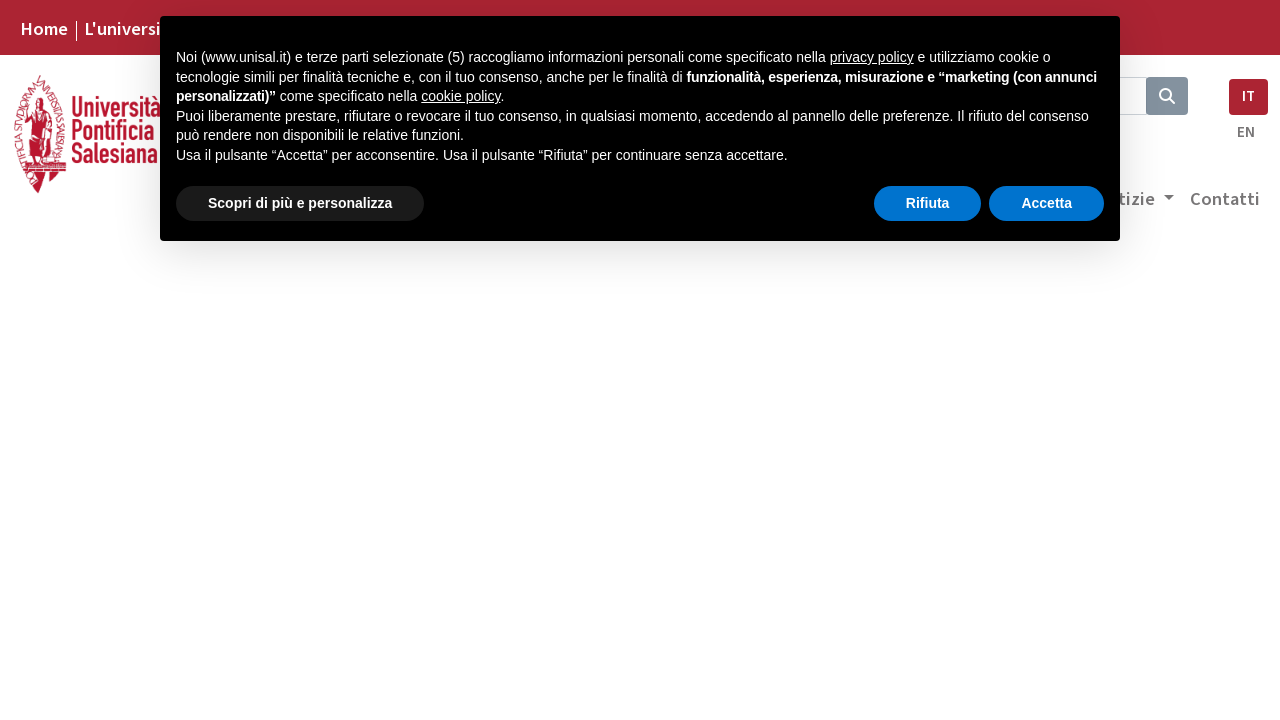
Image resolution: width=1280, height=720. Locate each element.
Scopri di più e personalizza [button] (300, 203)
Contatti (1225, 199)
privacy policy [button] (872, 57)
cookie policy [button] (460, 96)
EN (1246, 132)
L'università (131, 29)
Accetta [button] (1046, 203)
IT (1248, 96)
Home (44, 29)
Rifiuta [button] (928, 203)
